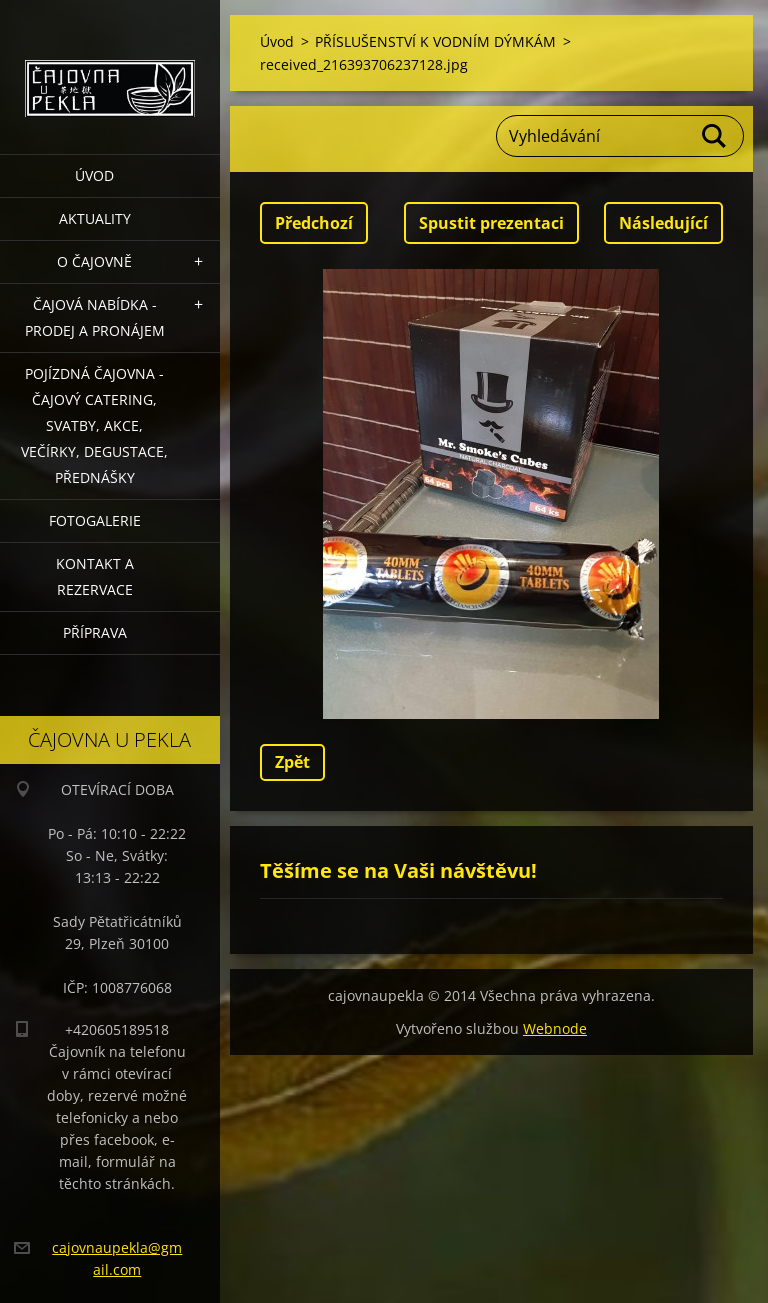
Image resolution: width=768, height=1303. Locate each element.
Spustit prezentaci (491, 223)
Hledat (715, 136)
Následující (663, 223)
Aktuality (95, 218)
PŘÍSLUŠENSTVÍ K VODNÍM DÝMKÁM (435, 41)
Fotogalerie (95, 520)
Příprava (95, 632)
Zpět (292, 762)
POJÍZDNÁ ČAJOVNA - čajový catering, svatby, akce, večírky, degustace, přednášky (94, 425)
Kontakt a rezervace (95, 576)
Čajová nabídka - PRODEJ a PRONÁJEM (95, 317)
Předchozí (314, 223)
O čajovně (94, 261)
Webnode (555, 1028)
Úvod (94, 175)
